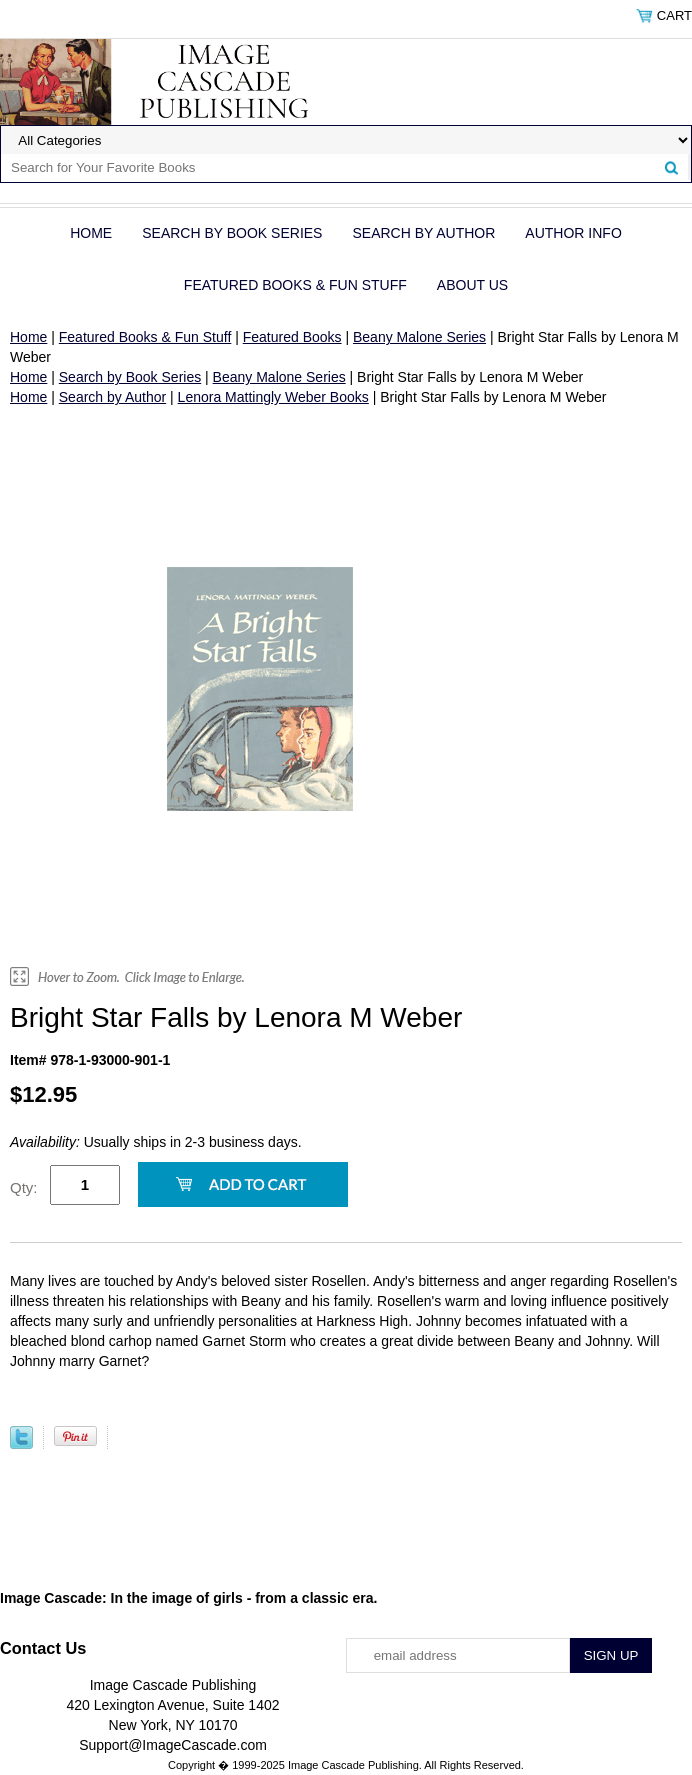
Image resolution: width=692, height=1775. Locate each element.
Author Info (573, 233)
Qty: (24, 1187)
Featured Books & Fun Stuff (295, 285)
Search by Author (423, 233)
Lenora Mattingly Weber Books (273, 397)
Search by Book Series (232, 233)
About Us (472, 285)
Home (91, 233)
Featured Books (292, 337)
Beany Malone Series (419, 337)
